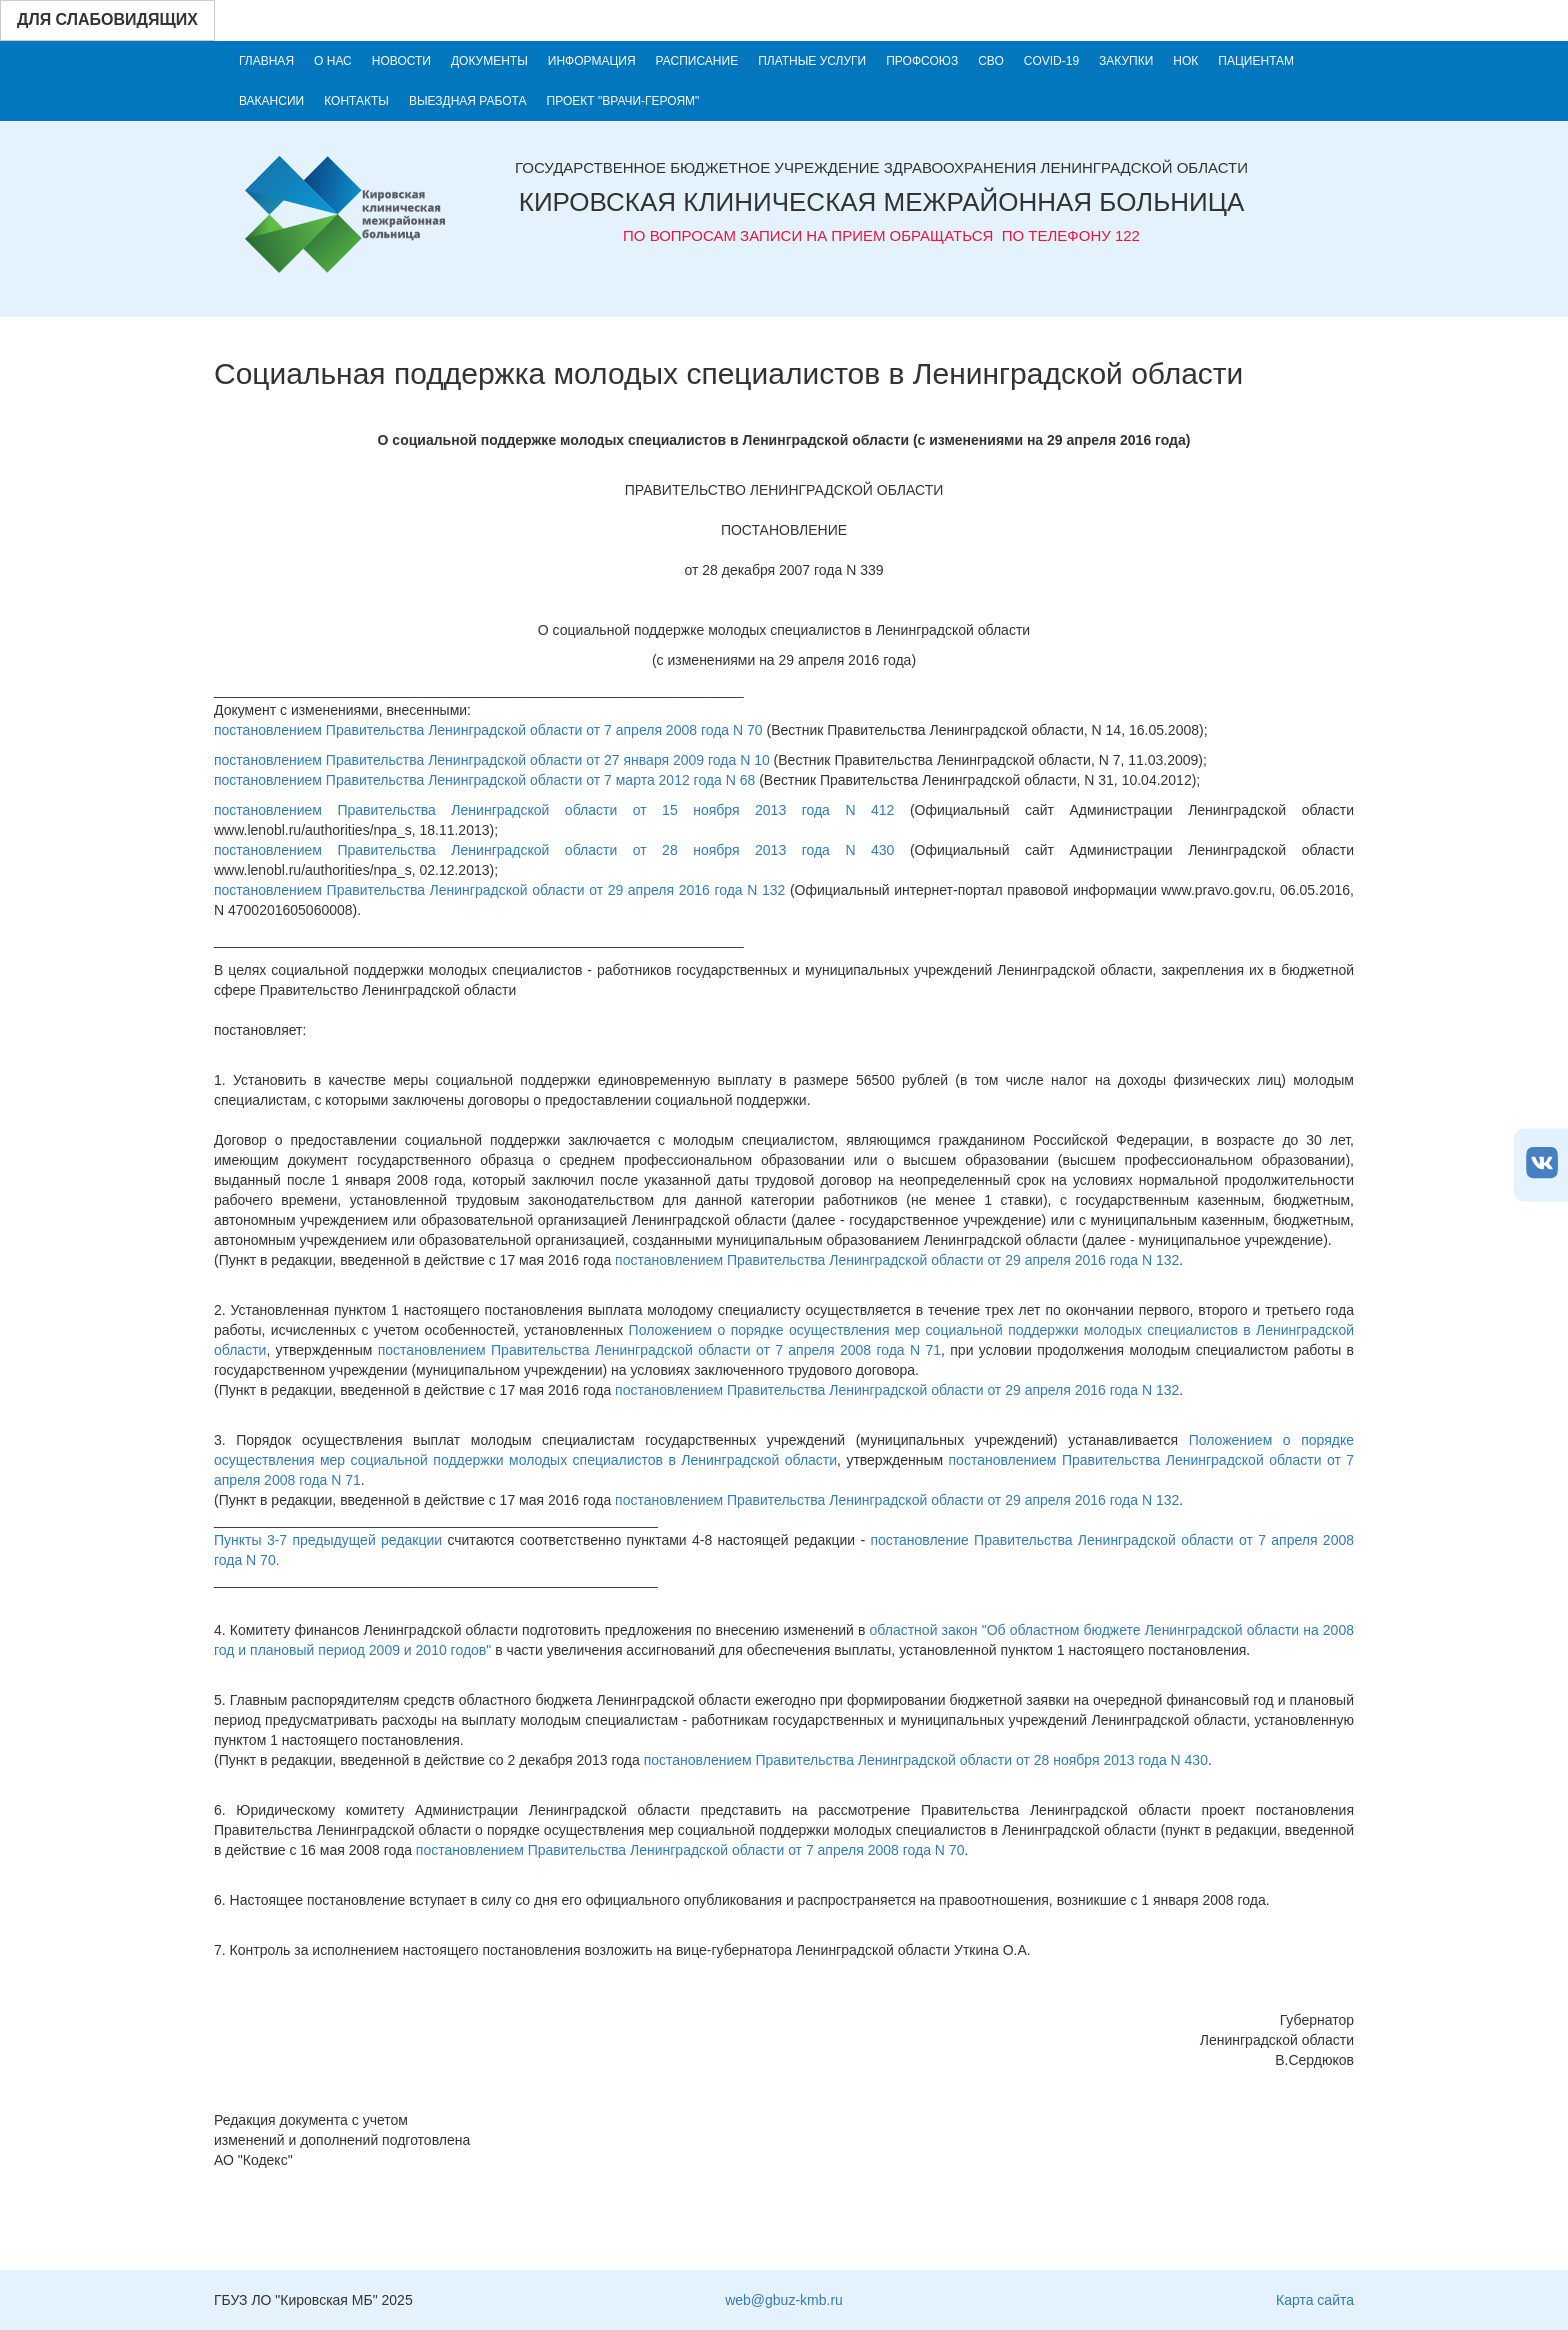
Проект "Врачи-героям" (623, 101)
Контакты (356, 101)
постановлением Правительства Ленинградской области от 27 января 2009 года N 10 (492, 760)
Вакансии (271, 101)
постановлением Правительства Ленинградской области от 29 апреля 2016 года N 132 (499, 890)
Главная (266, 61)
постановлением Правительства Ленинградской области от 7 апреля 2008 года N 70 (488, 730)
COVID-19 (1051, 61)
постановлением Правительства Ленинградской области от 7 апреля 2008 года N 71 (659, 1350)
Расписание (697, 61)
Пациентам (1256, 61)
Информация (592, 61)
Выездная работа (468, 101)
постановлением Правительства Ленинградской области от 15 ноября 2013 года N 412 (554, 810)
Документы (489, 61)
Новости (401, 61)
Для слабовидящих (107, 19)
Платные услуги (812, 61)
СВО (991, 61)
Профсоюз (922, 61)
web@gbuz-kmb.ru (784, 2300)
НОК (1185, 61)
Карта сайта (1315, 2300)
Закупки (1126, 61)
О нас (333, 61)
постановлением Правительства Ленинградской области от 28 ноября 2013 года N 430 (554, 850)
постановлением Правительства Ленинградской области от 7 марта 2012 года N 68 (484, 780)
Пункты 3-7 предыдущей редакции (328, 1540)
